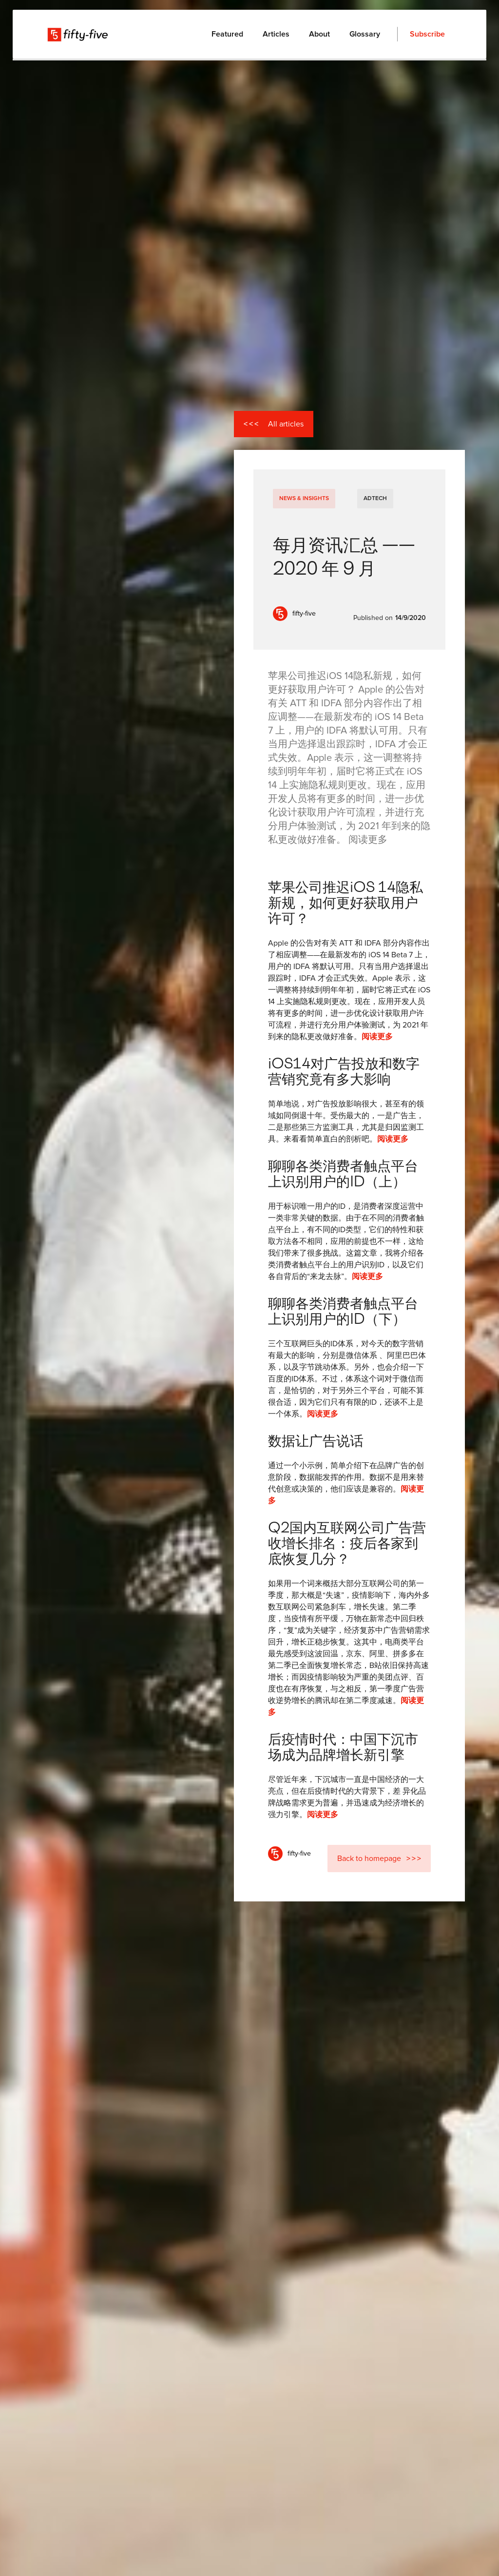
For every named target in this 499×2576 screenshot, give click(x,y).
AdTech (375, 499)
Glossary (364, 34)
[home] (78, 34)
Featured (227, 34)
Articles (276, 34)
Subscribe (427, 34)
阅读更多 (377, 1037)
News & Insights (304, 499)
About (319, 34)
